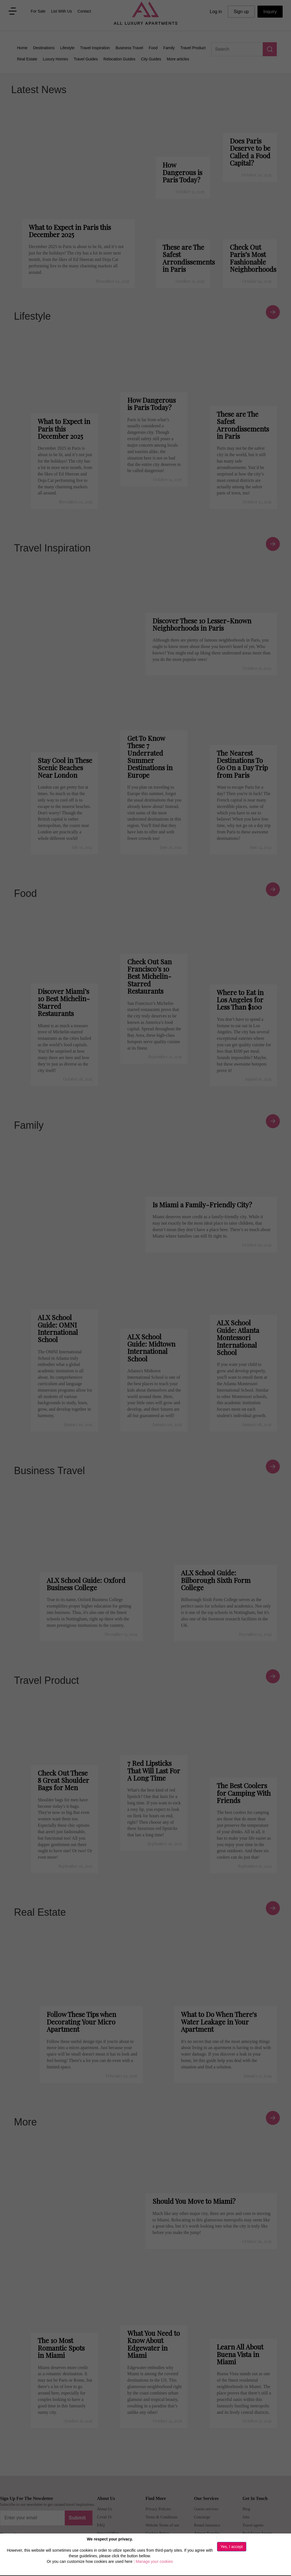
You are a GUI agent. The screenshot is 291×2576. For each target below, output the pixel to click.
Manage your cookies (154, 2561)
